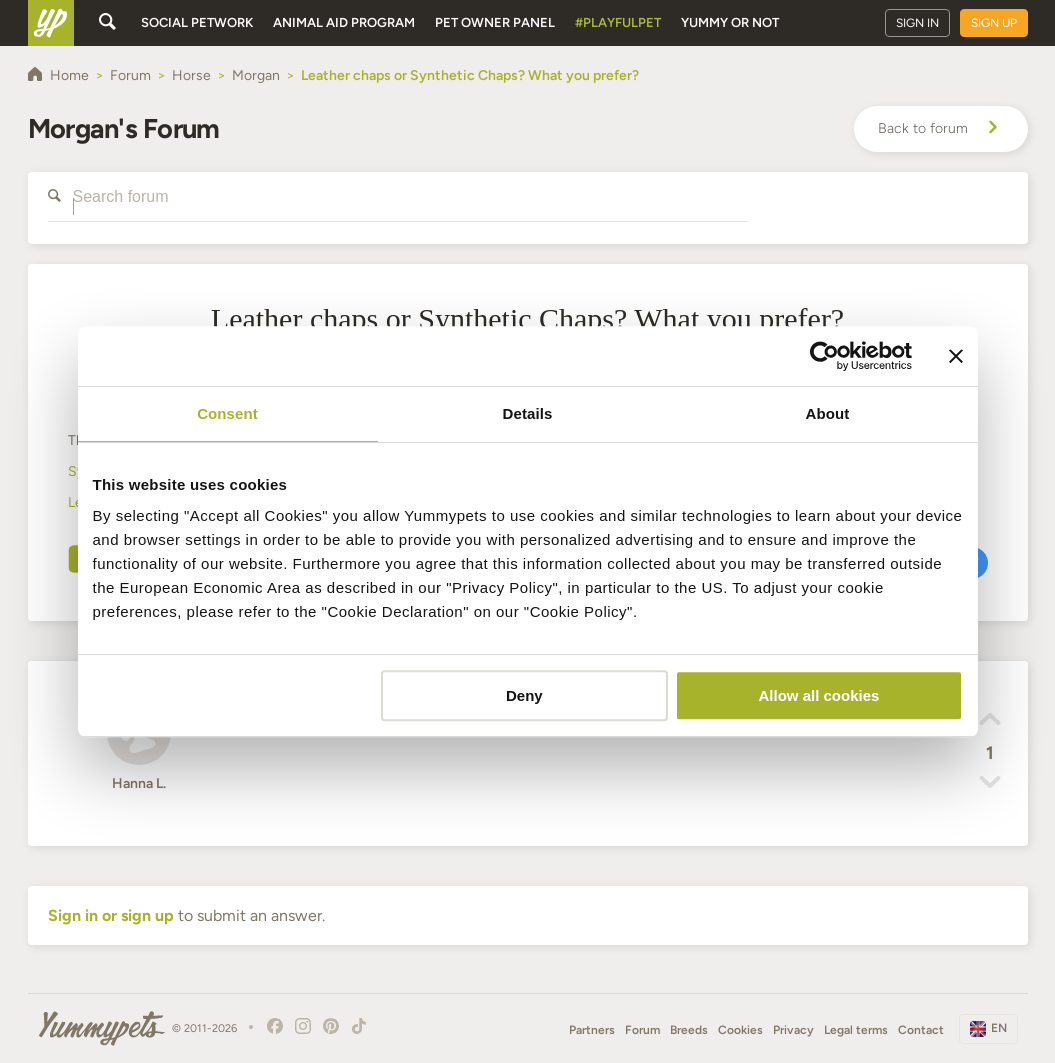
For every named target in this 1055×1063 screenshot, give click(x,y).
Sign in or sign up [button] (111, 915)
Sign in (917, 23)
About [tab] (828, 413)
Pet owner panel (495, 22)
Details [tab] (528, 413)
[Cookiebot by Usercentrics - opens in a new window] (824, 356)
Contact (921, 1030)
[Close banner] (956, 356)
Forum (642, 1030)
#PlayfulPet (618, 22)
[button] (990, 722)
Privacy (793, 1030)
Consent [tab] (227, 413)
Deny (524, 695)
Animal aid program (344, 22)
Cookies (740, 1030)
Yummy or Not (730, 22)
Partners (592, 1030)
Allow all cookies (819, 695)
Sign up (994, 23)
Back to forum (941, 129)
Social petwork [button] (197, 22)
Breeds (689, 1030)
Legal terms (856, 1030)
